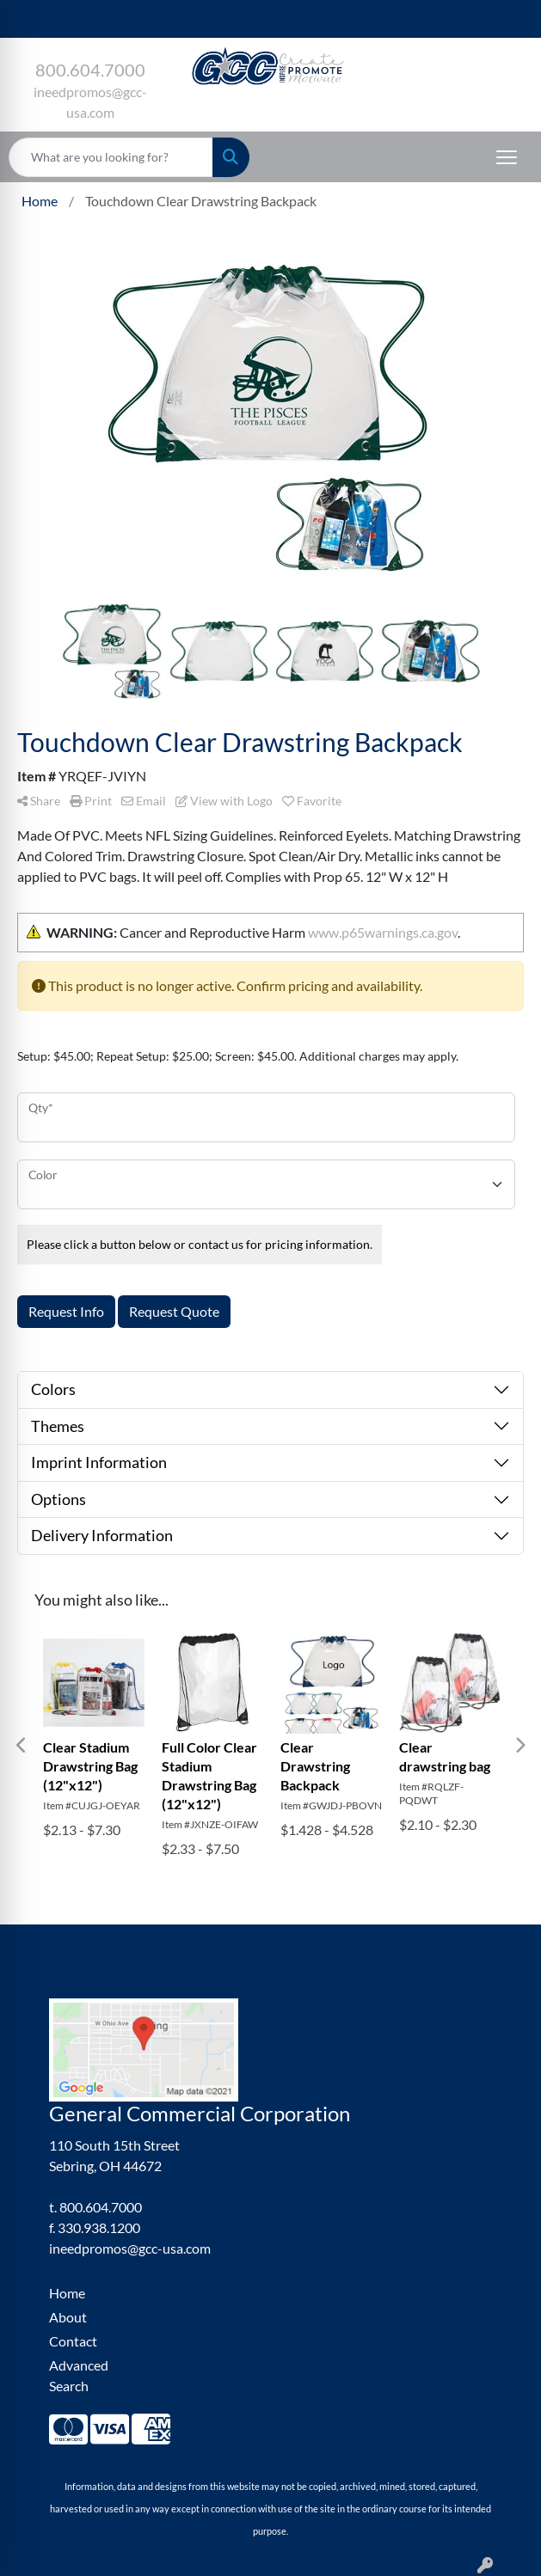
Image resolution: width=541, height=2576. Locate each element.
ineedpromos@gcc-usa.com (130, 2248)
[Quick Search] (111, 157)
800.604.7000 (90, 69)
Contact (73, 2341)
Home (67, 2293)
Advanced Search (78, 2375)
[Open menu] (506, 157)
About (68, 2317)
